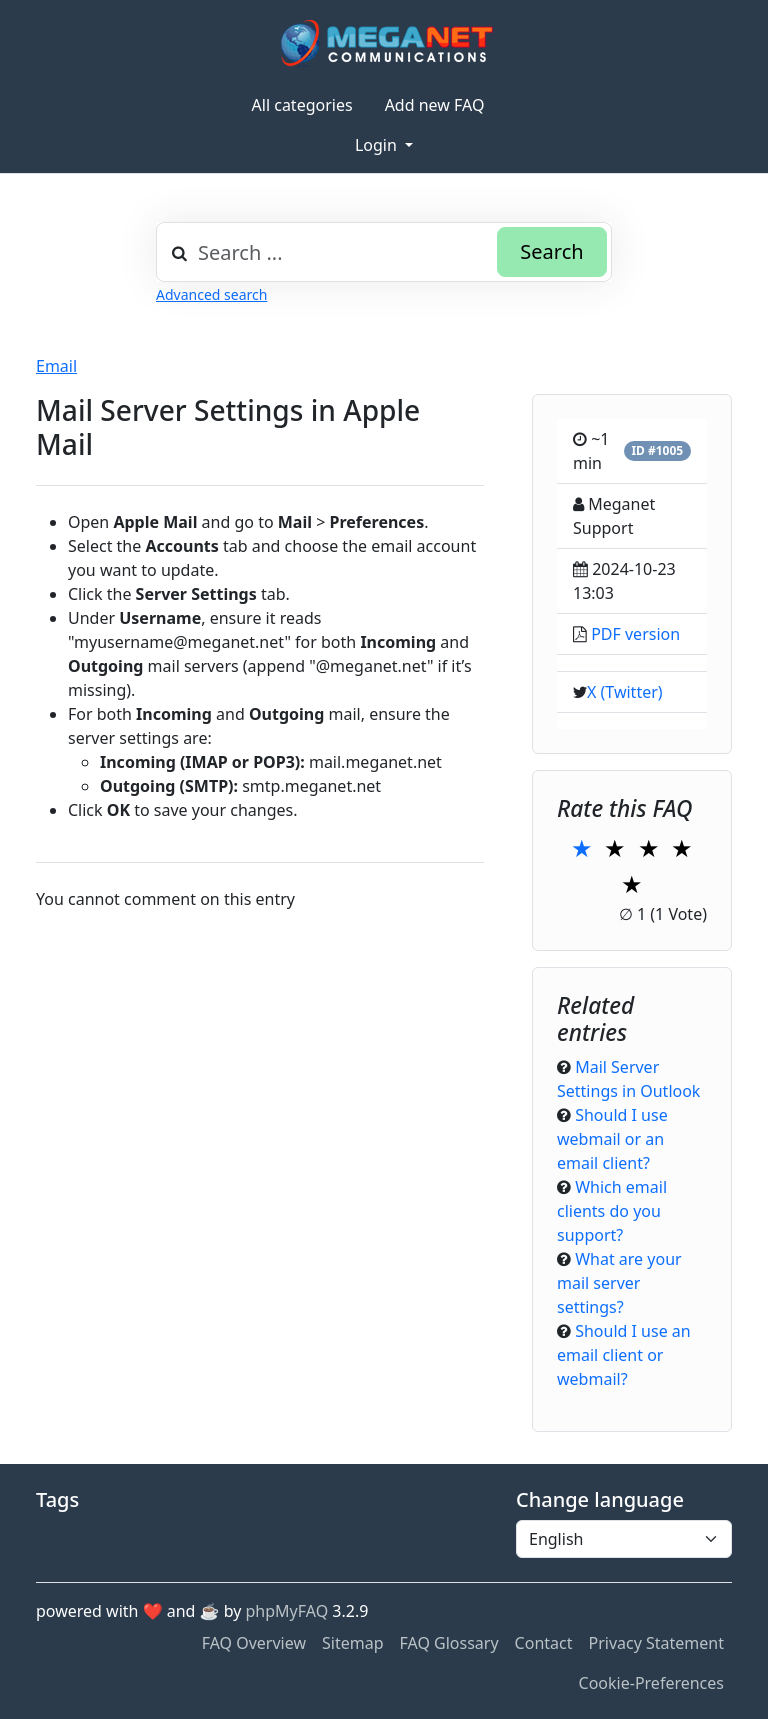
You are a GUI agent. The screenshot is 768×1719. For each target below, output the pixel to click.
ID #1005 (657, 450)
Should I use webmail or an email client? (612, 1139)
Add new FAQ (435, 105)
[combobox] (384, 252)
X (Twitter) (625, 692)
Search (551, 251)
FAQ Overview (254, 1643)
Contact (544, 1643)
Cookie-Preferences (651, 1683)
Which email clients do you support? (612, 1211)
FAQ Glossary (449, 1643)
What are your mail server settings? (619, 1283)
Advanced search (211, 294)
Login (378, 145)
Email (56, 366)
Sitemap (353, 1643)
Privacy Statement (656, 1643)
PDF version (635, 634)
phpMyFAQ (287, 1611)
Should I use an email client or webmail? (624, 1355)
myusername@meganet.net (179, 642)
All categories (302, 105)
